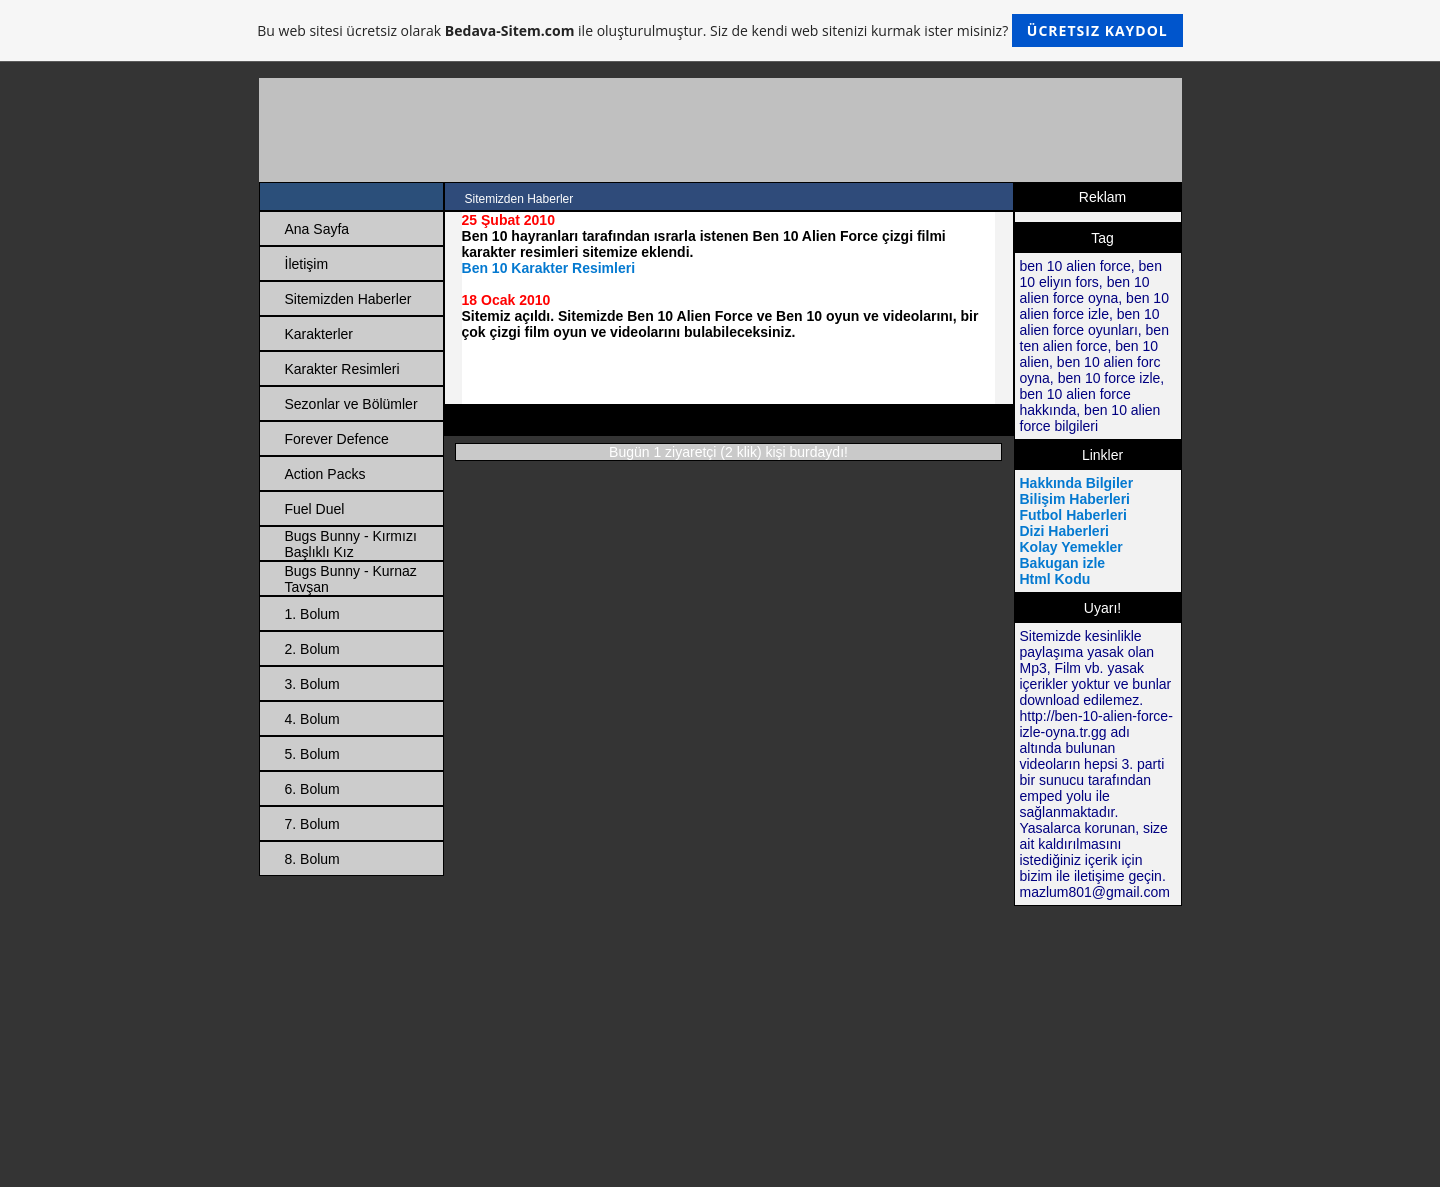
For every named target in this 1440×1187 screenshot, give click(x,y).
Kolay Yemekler (1071, 547)
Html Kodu (1055, 579)
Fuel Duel (315, 509)
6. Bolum (312, 789)
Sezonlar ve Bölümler (351, 404)
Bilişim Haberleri (1075, 499)
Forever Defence (337, 439)
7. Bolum (312, 824)
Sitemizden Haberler (348, 299)
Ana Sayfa (317, 229)
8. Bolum (312, 859)
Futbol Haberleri (1073, 515)
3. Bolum (312, 684)
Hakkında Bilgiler (1077, 483)
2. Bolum (312, 649)
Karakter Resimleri (342, 369)
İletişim (307, 264)
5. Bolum (312, 754)
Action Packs (325, 474)
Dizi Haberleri (1064, 531)
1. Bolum (312, 614)
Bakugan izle (1063, 563)
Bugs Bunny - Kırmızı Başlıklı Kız (351, 544)
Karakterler (319, 334)
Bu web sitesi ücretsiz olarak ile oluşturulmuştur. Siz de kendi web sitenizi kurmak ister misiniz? (719, 30)
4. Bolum (312, 719)
